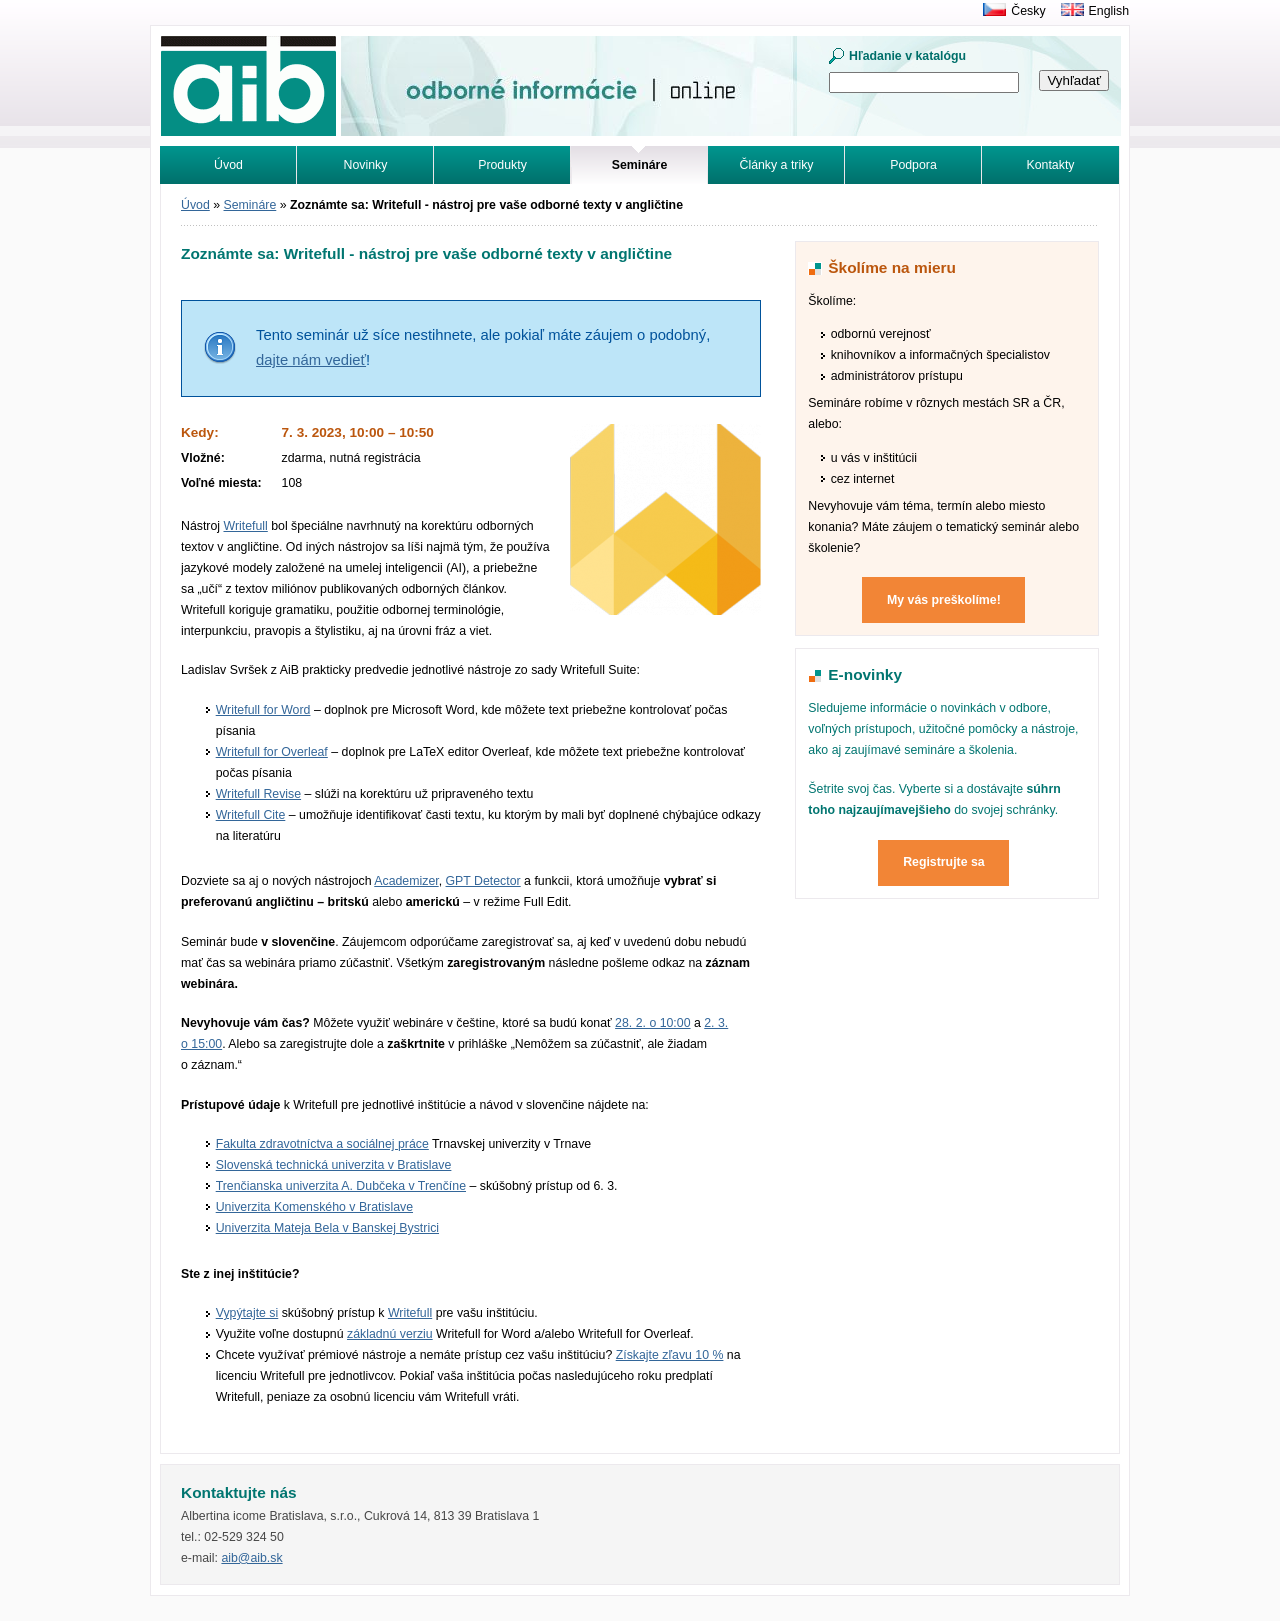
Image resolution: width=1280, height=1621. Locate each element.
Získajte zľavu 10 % (670, 1355)
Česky (1028, 11)
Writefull (245, 526)
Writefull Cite (251, 815)
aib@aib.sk (251, 1558)
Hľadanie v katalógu (907, 56)
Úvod (228, 165)
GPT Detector (483, 881)
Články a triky (777, 165)
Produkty (502, 165)
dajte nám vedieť (311, 360)
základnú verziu (390, 1334)
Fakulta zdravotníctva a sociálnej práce (322, 1144)
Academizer (406, 881)
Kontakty (1051, 165)
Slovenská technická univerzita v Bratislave (334, 1165)
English (1109, 11)
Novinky (366, 165)
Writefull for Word (263, 710)
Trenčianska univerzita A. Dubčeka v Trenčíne (341, 1186)
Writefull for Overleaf (272, 752)
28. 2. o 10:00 (652, 1023)
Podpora (913, 165)
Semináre (250, 205)
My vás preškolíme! (944, 600)
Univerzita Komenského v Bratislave (314, 1207)
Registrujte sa (944, 862)
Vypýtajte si (247, 1313)
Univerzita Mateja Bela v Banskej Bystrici (327, 1228)
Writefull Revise (258, 794)
